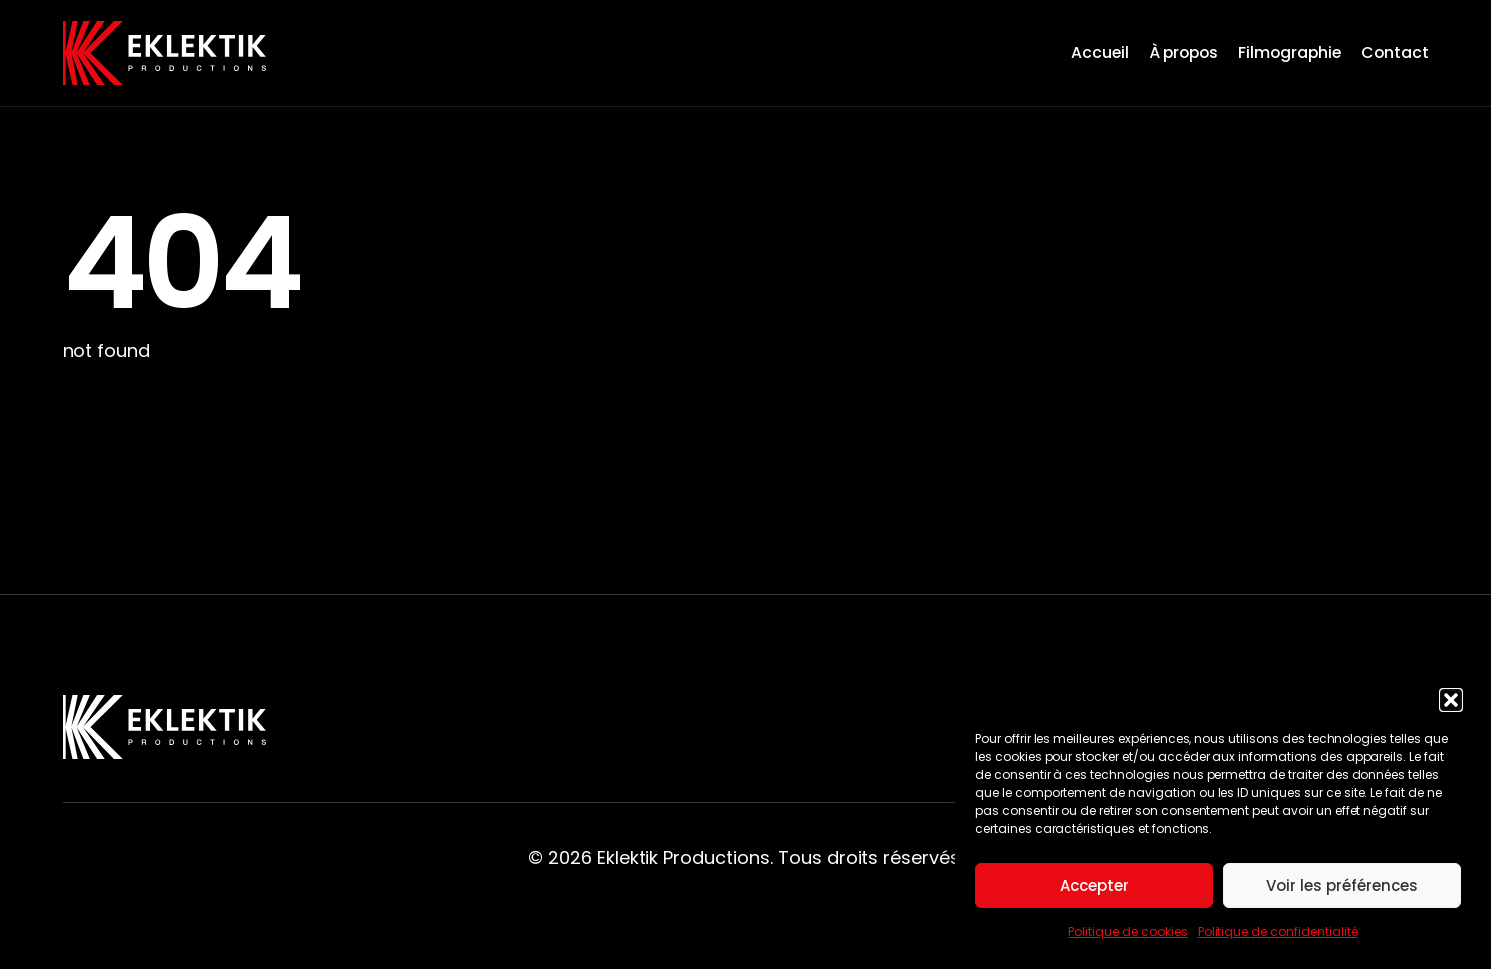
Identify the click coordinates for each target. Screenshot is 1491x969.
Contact (1395, 52)
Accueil (1100, 52)
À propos (1184, 52)
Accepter (1094, 885)
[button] (1451, 700)
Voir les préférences (1342, 885)
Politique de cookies (1127, 931)
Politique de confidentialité (1278, 931)
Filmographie (1289, 52)
